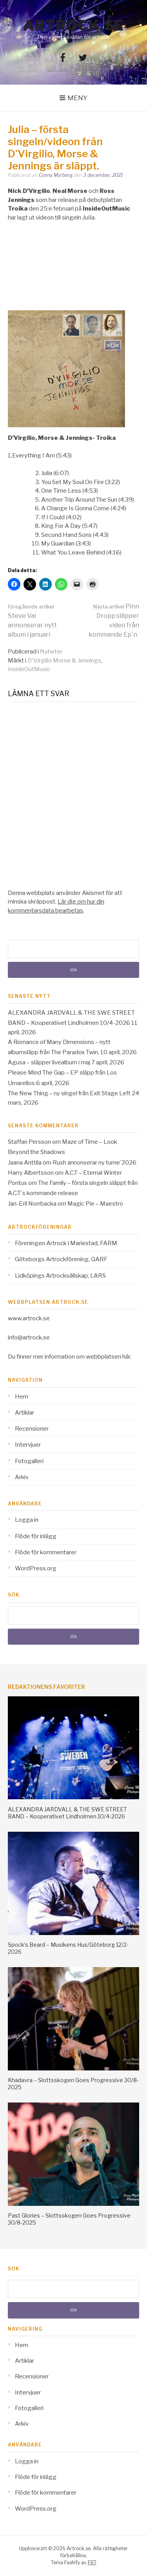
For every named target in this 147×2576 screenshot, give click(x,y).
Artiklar (24, 1412)
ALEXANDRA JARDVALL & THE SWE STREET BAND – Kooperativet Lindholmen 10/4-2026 (67, 1813)
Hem (21, 1396)
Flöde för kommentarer (45, 1552)
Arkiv (22, 1477)
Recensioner (32, 1428)
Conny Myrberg (56, 175)
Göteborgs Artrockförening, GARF (61, 1259)
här (126, 1356)
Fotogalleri (29, 1461)
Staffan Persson (29, 1141)
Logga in (26, 1519)
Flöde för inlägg (35, 1536)
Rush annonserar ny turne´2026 (94, 1162)
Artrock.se (73, 25)
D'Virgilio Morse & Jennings (64, 660)
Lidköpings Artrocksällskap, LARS (60, 1275)
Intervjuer (28, 1444)
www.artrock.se (29, 1318)
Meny (77, 98)
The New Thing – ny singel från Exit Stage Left (69, 1093)
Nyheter (51, 651)
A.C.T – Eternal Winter (93, 1172)
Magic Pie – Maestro (95, 1203)
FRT (92, 2562)
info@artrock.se (29, 1337)
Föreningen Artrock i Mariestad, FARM (66, 1243)
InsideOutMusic (29, 669)
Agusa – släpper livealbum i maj (49, 1062)
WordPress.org (35, 1568)
